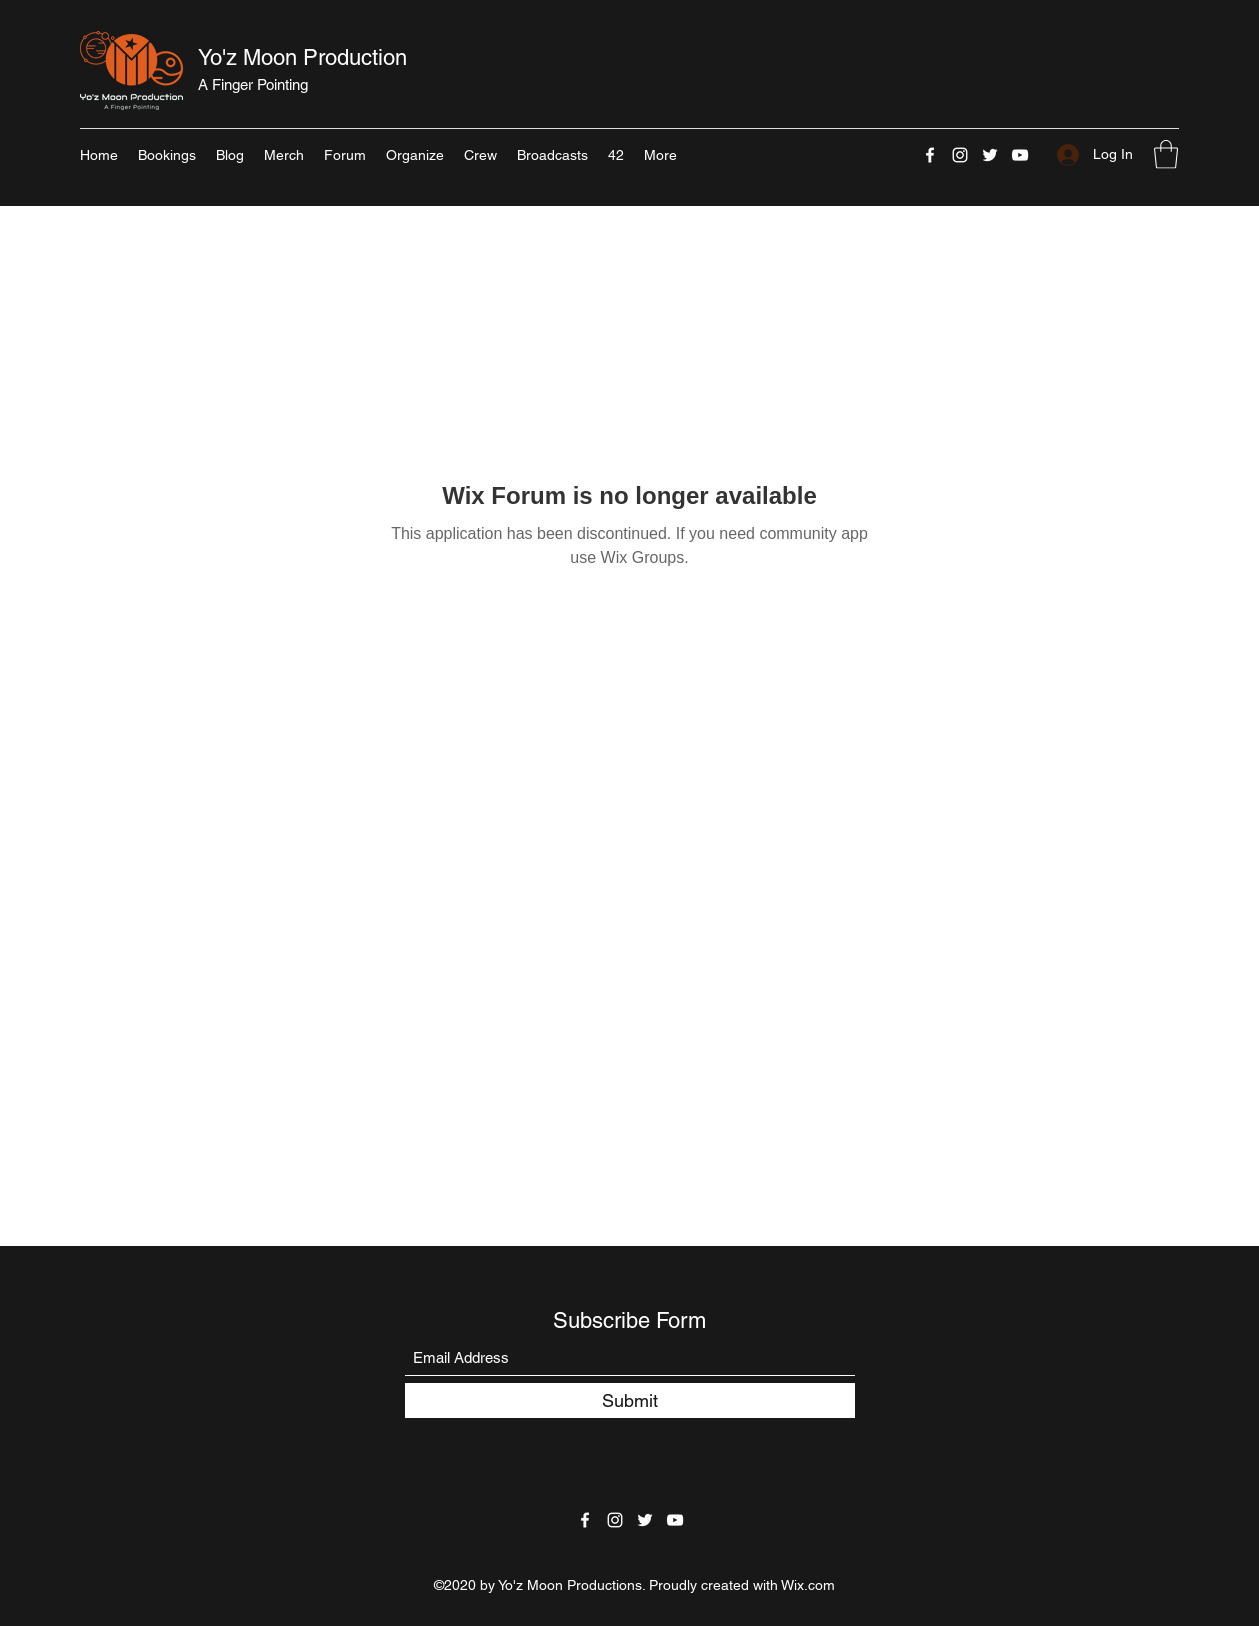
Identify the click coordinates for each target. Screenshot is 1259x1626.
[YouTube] (1020, 155)
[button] (1166, 154)
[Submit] (630, 1400)
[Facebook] (930, 155)
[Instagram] (960, 155)
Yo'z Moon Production (302, 57)
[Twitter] (990, 155)
